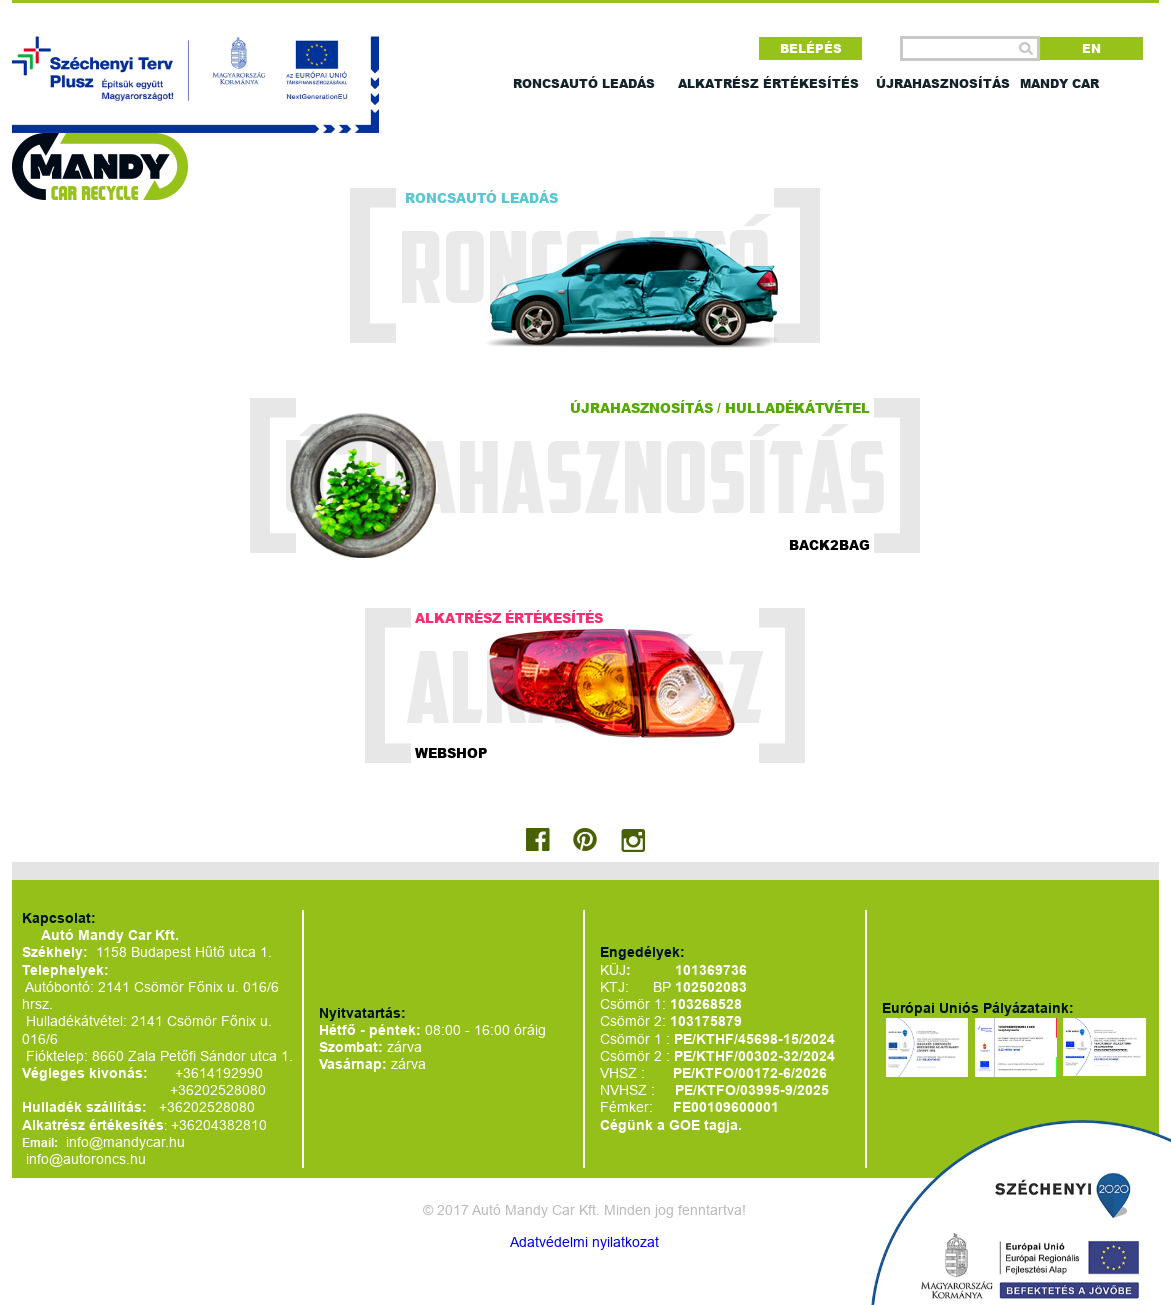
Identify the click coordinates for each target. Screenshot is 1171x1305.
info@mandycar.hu (125, 1142)
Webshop (451, 752)
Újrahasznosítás (943, 83)
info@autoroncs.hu (86, 1159)
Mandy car (1059, 83)
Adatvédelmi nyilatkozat (584, 1242)
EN (1091, 48)
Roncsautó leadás (584, 83)
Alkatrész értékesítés (768, 83)
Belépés (811, 48)
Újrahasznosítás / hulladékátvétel (720, 407)
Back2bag (829, 544)
